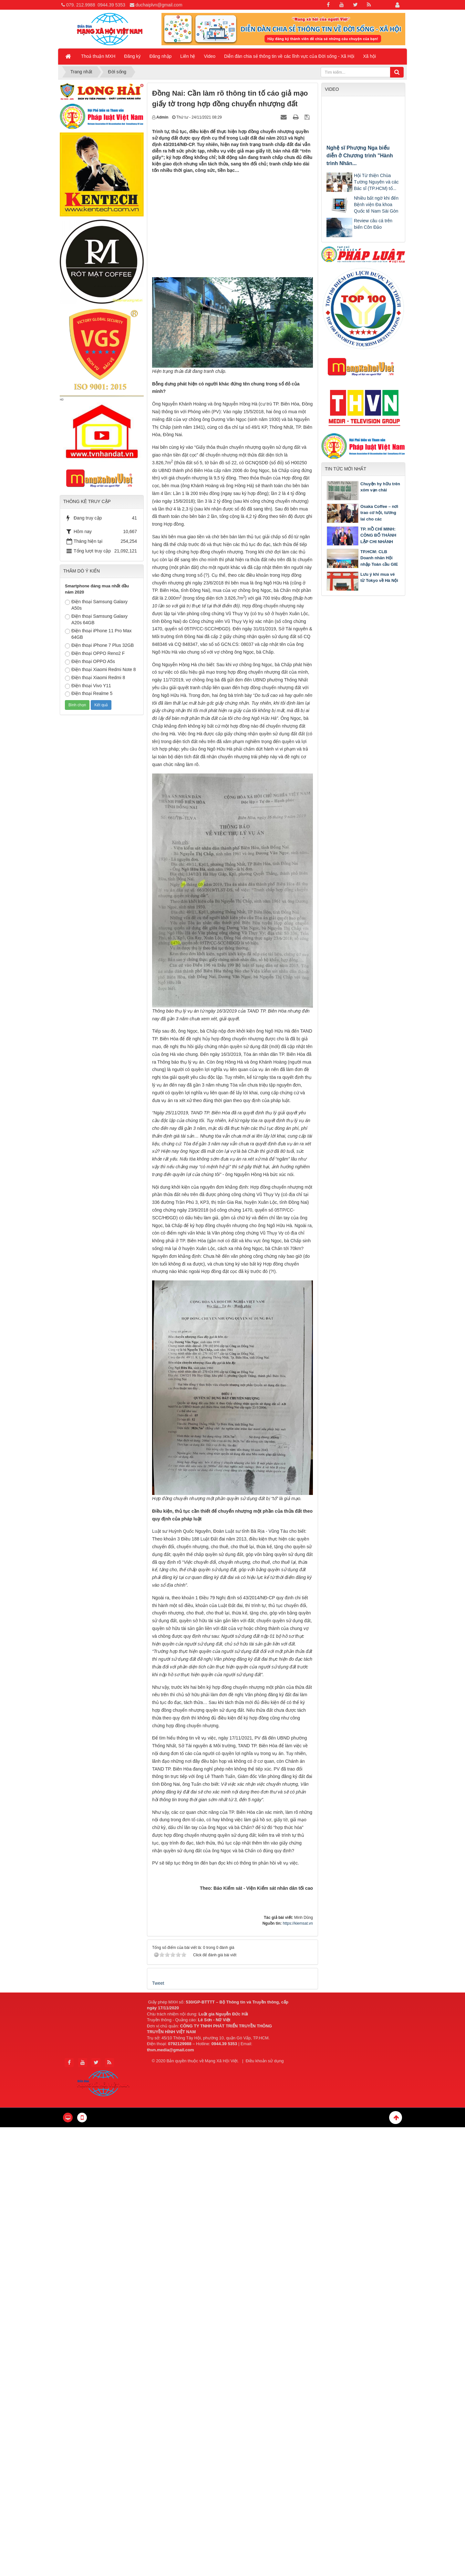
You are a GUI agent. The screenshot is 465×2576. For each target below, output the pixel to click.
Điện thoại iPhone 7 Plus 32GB (99, 645)
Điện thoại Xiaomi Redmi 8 (95, 678)
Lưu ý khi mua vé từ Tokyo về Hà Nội (379, 577)
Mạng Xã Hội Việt (221, 2060)
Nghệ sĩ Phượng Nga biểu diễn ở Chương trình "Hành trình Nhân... (359, 155)
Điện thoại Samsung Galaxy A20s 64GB (96, 619)
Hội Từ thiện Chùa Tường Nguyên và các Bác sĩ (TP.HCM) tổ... (376, 182)
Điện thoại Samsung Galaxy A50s (96, 605)
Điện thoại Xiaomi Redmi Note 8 (100, 670)
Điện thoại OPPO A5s (90, 662)
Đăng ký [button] (132, 56)
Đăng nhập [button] (161, 56)
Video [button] (210, 56)
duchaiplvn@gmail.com (159, 4)
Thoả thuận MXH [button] (98, 56)
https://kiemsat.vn (298, 1923)
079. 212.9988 (80, 4)
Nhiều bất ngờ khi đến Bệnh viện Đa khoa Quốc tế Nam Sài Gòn (376, 204)
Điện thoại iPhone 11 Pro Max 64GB (98, 634)
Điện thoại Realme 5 (88, 694)
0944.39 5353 (111, 4)
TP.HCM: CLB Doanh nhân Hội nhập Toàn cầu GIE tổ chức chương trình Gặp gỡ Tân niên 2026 (362, 564)
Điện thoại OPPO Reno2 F (95, 654)
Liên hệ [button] (187, 56)
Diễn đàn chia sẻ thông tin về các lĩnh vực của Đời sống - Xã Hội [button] (289, 56)
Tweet (158, 1983)
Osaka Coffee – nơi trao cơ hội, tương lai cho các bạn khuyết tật (379, 516)
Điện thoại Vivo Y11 (88, 686)
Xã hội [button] (369, 56)
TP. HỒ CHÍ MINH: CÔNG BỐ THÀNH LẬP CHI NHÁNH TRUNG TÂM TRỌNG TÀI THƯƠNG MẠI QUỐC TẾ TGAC (361, 545)
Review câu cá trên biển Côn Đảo (373, 224)
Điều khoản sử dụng (265, 2060)
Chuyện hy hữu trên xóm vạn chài (380, 487)
